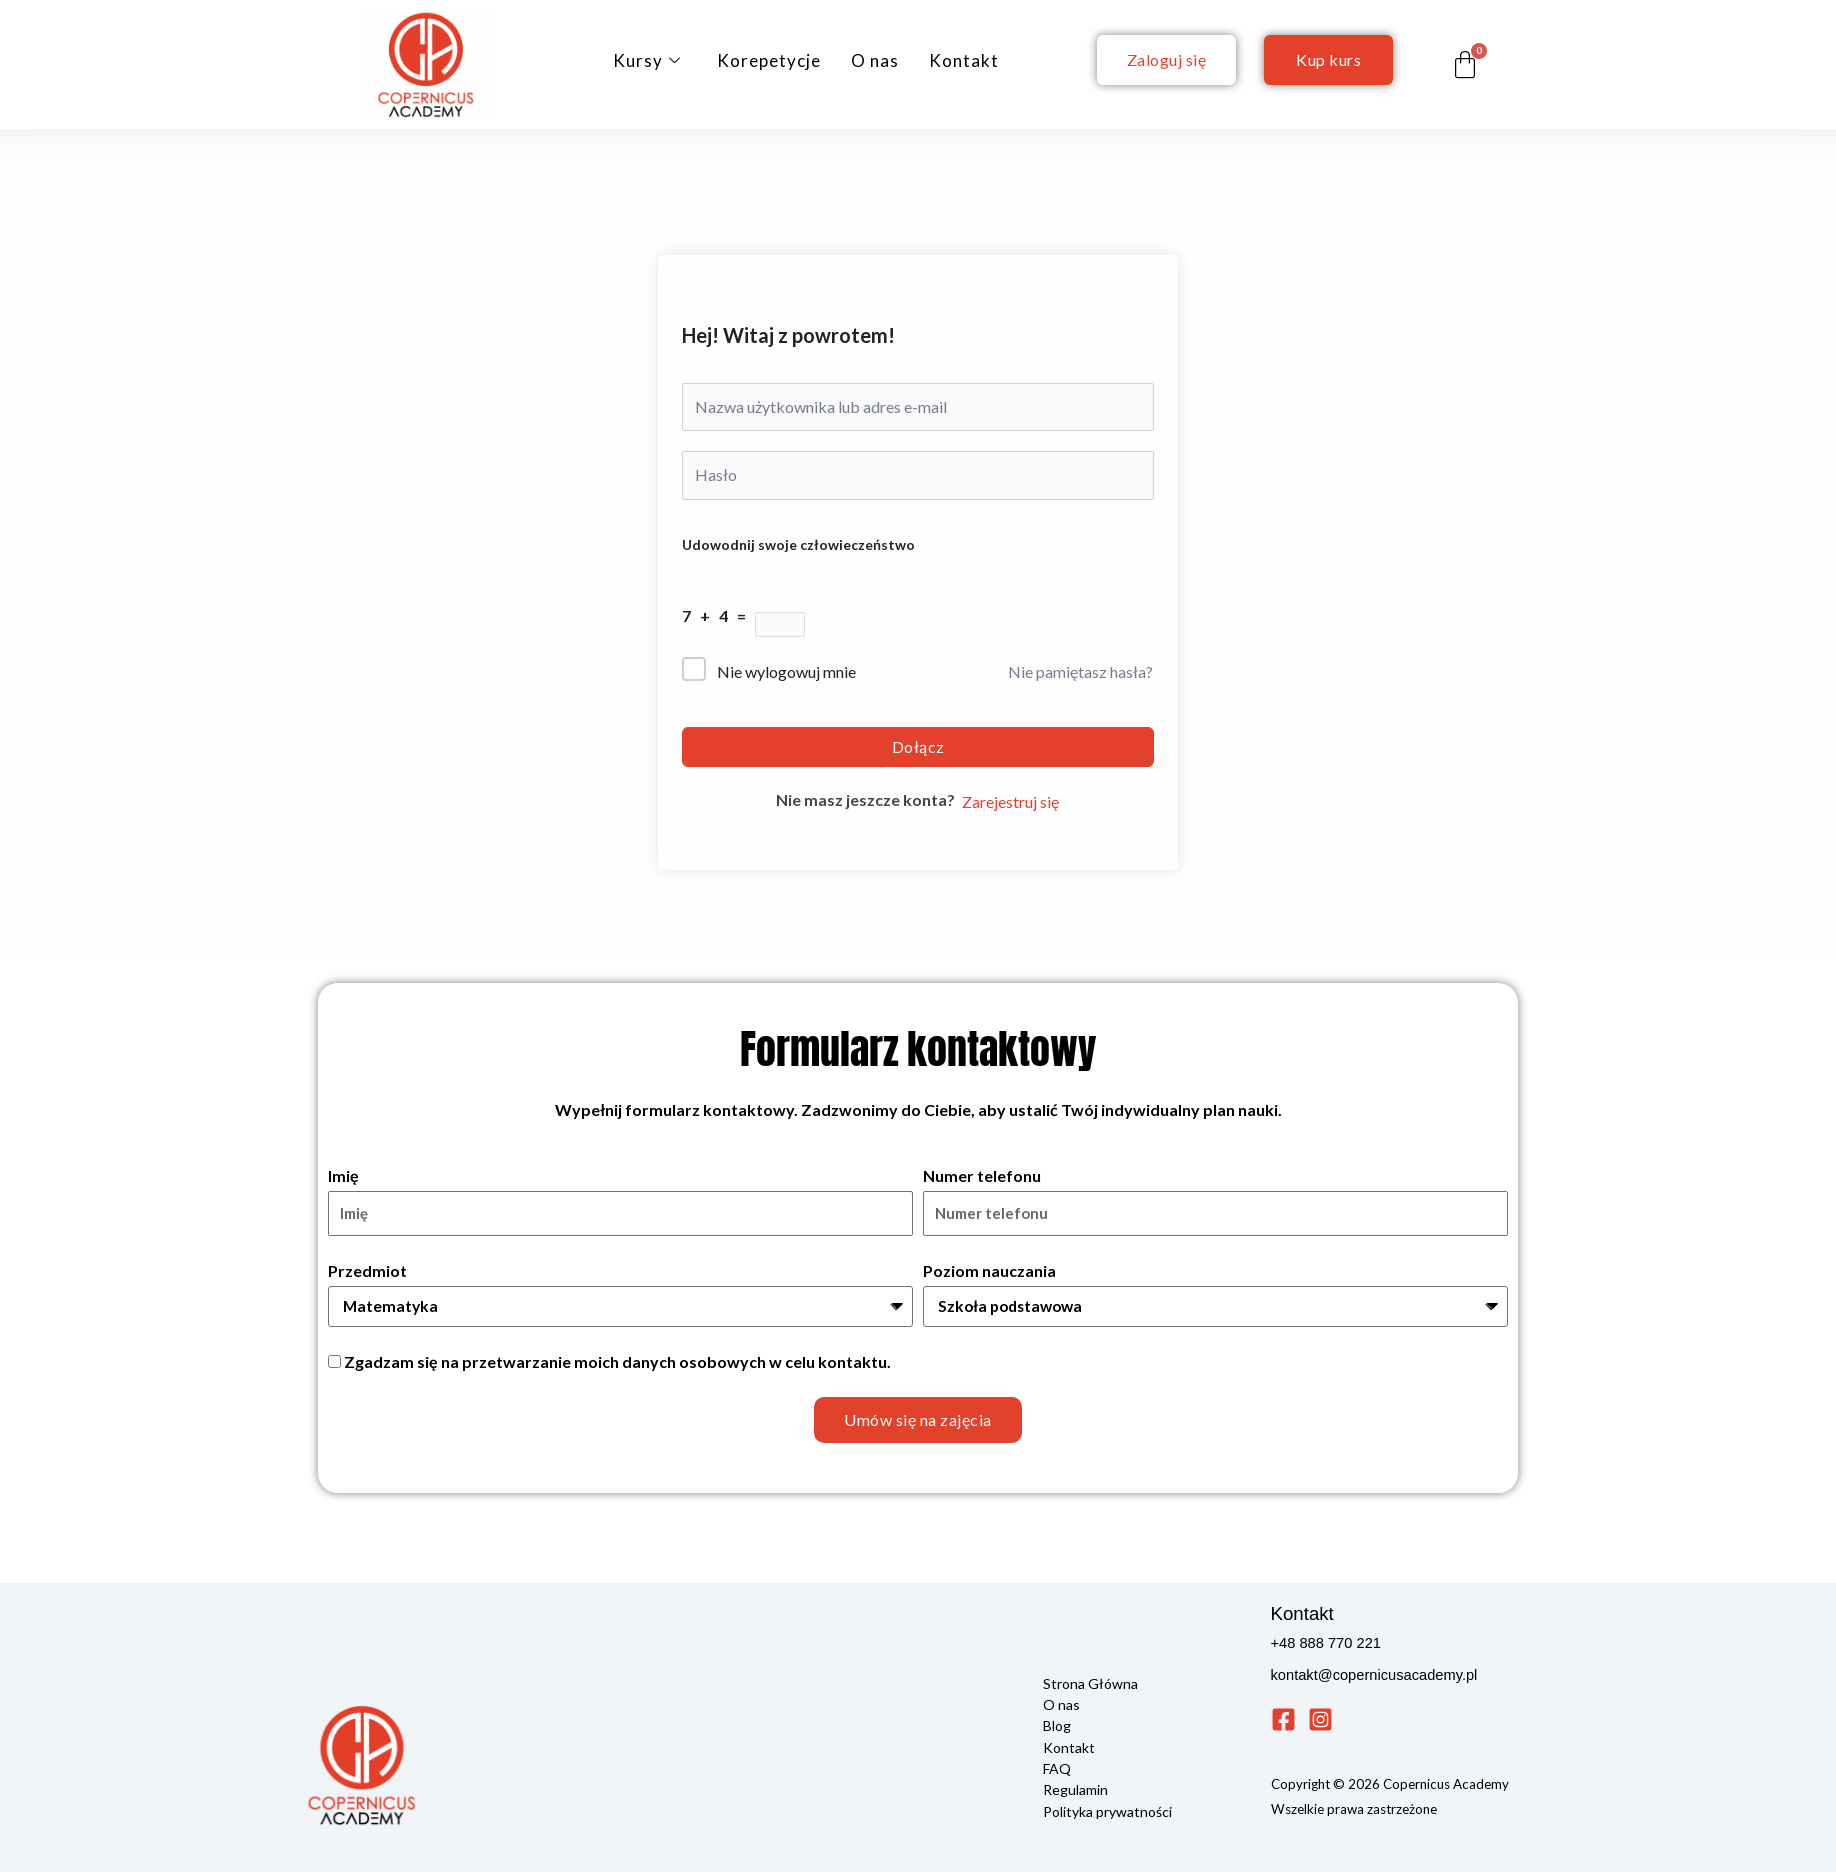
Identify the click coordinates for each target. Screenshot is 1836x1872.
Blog (1057, 1725)
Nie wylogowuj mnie (786, 671)
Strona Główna (1090, 1683)
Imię (343, 1175)
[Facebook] (1283, 1720)
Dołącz (918, 746)
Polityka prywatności (1107, 1809)
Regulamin (1075, 1788)
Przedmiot (367, 1270)
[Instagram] (1320, 1720)
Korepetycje (769, 60)
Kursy (647, 60)
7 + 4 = (718, 615)
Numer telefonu (982, 1175)
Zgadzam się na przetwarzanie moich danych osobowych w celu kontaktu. (617, 1362)
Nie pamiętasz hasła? (1080, 671)
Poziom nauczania (989, 1270)
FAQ (1057, 1767)
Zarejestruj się (1010, 801)
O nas (875, 60)
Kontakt (964, 60)
